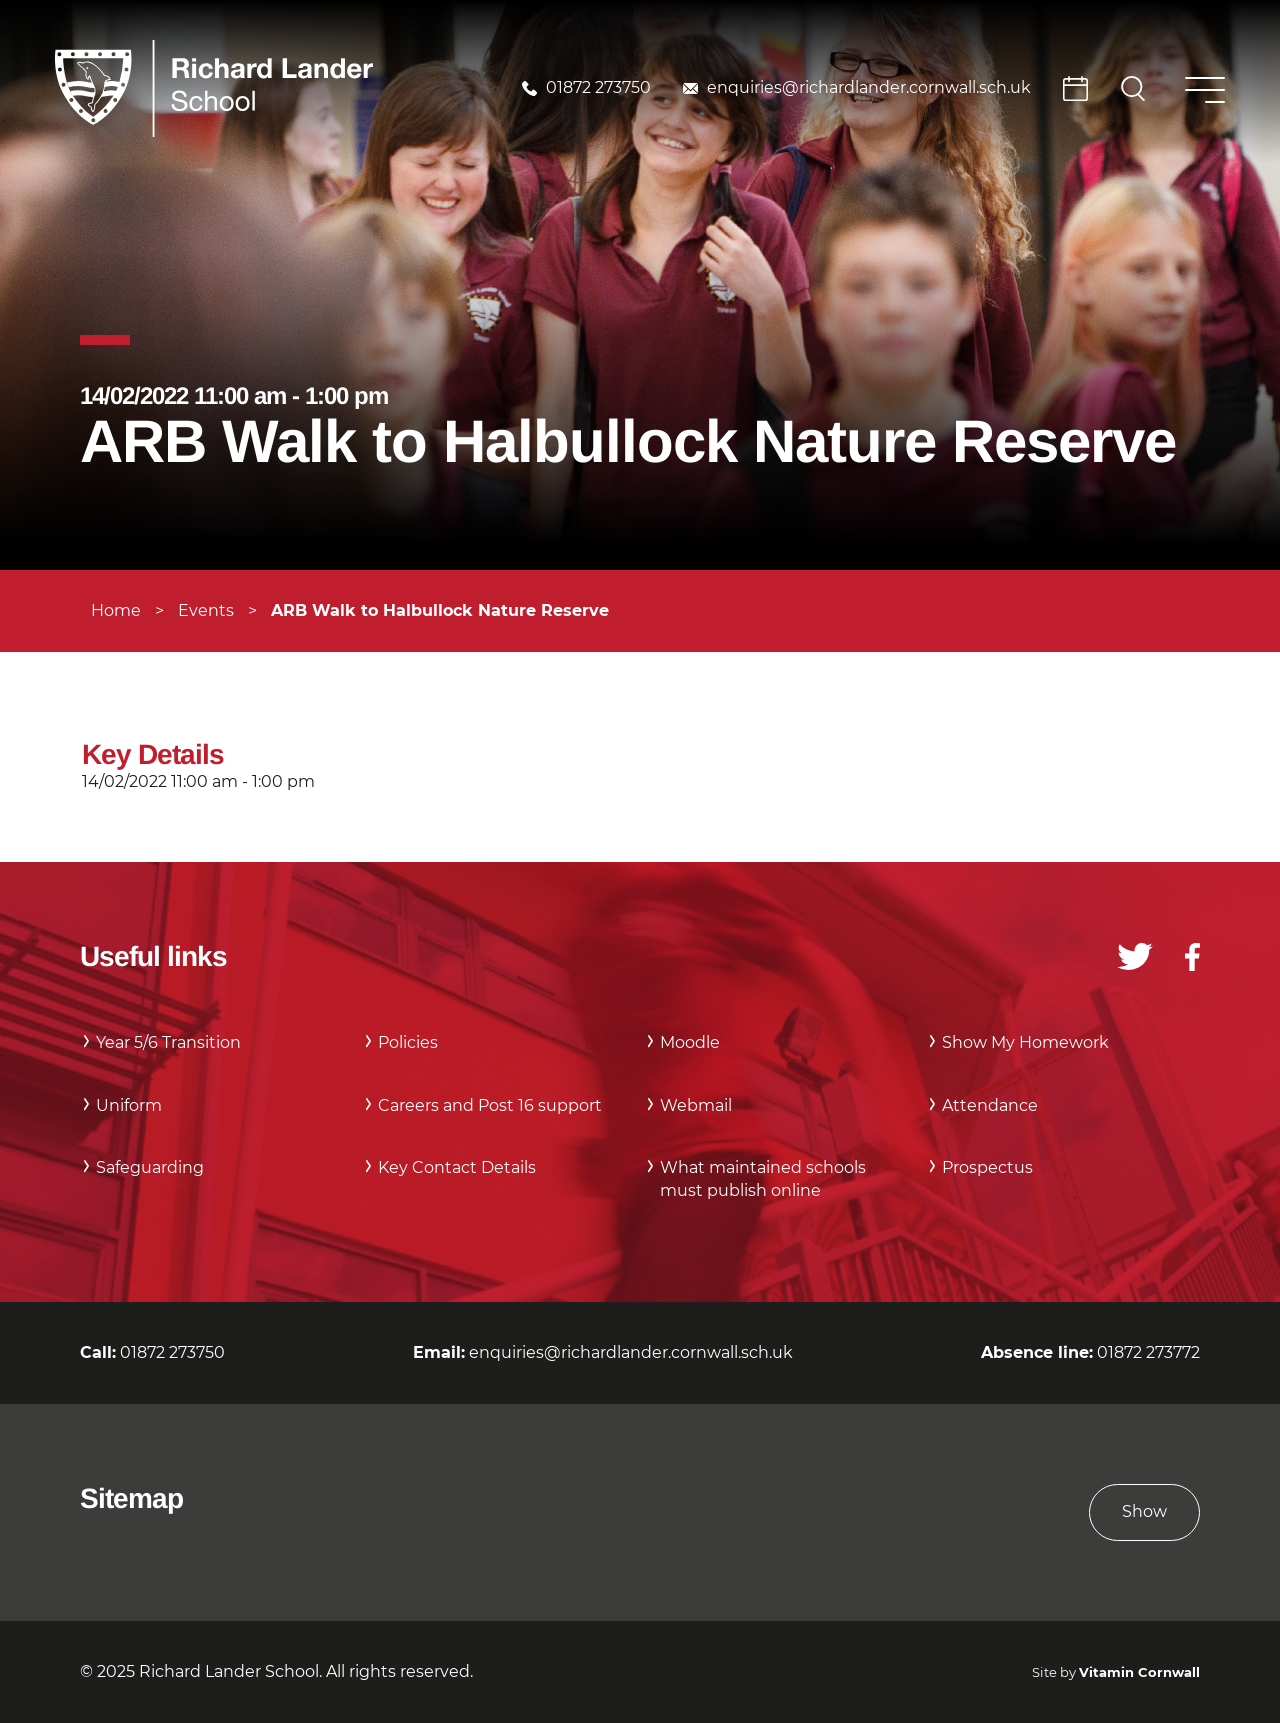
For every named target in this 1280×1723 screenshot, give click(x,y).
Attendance (990, 1105)
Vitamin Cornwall (1139, 1672)
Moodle (690, 1042)
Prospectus (987, 1167)
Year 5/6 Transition (168, 1042)
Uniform (129, 1105)
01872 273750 (598, 87)
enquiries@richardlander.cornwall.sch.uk (869, 87)
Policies (408, 1042)
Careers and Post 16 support (490, 1105)
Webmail (696, 1105)
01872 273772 (1148, 1352)
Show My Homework (1025, 1042)
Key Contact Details (457, 1167)
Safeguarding (150, 1167)
